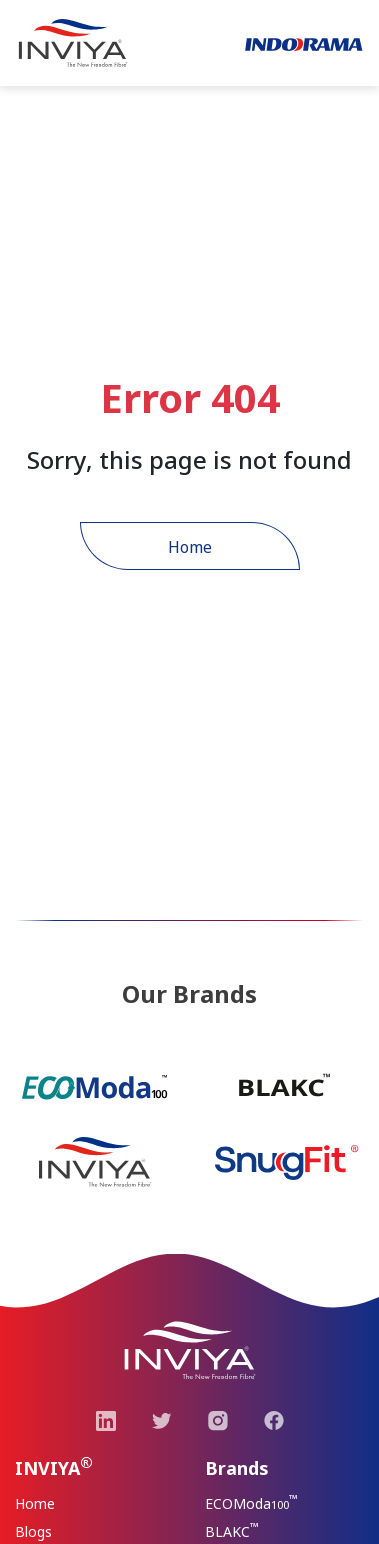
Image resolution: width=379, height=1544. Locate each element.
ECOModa (251, 1502)
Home (190, 547)
